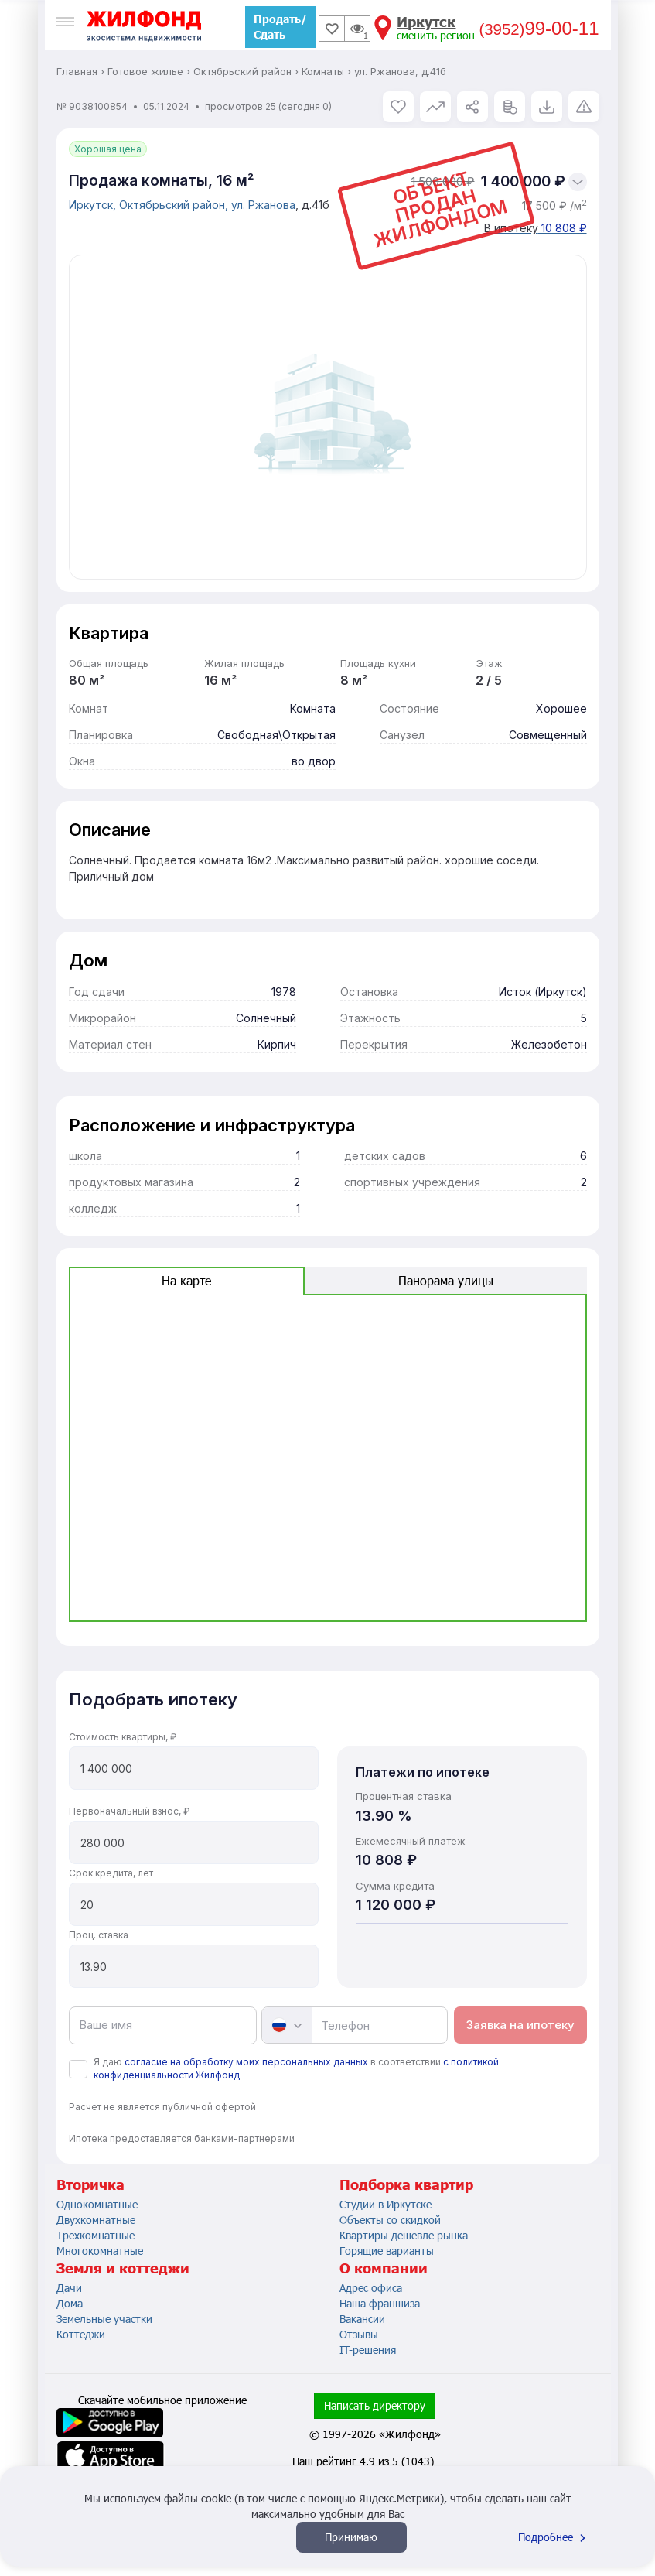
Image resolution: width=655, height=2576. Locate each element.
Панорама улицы (445, 1280)
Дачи (69, 2287)
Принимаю (351, 2537)
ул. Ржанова (263, 204)
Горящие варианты (386, 2250)
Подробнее (553, 2537)
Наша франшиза (379, 2303)
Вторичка (90, 2184)
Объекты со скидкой (390, 2219)
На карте (186, 1280)
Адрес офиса (370, 2287)
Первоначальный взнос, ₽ (129, 1811)
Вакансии (362, 2318)
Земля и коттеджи (122, 2268)
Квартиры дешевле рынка (403, 2235)
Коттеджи (80, 2334)
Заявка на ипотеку (520, 2024)
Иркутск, (94, 204)
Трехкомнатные (95, 2235)
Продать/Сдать (280, 26)
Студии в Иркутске (385, 2204)
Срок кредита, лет (111, 1873)
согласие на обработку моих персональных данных (246, 2062)
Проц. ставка (98, 1935)
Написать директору (374, 2405)
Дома (69, 2303)
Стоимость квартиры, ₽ (122, 1737)
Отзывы (358, 2334)
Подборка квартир (406, 2184)
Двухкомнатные (95, 2219)
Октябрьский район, (175, 204)
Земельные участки (104, 2318)
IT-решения (367, 2349)
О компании (383, 2268)
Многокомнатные (99, 2250)
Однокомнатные (97, 2204)
